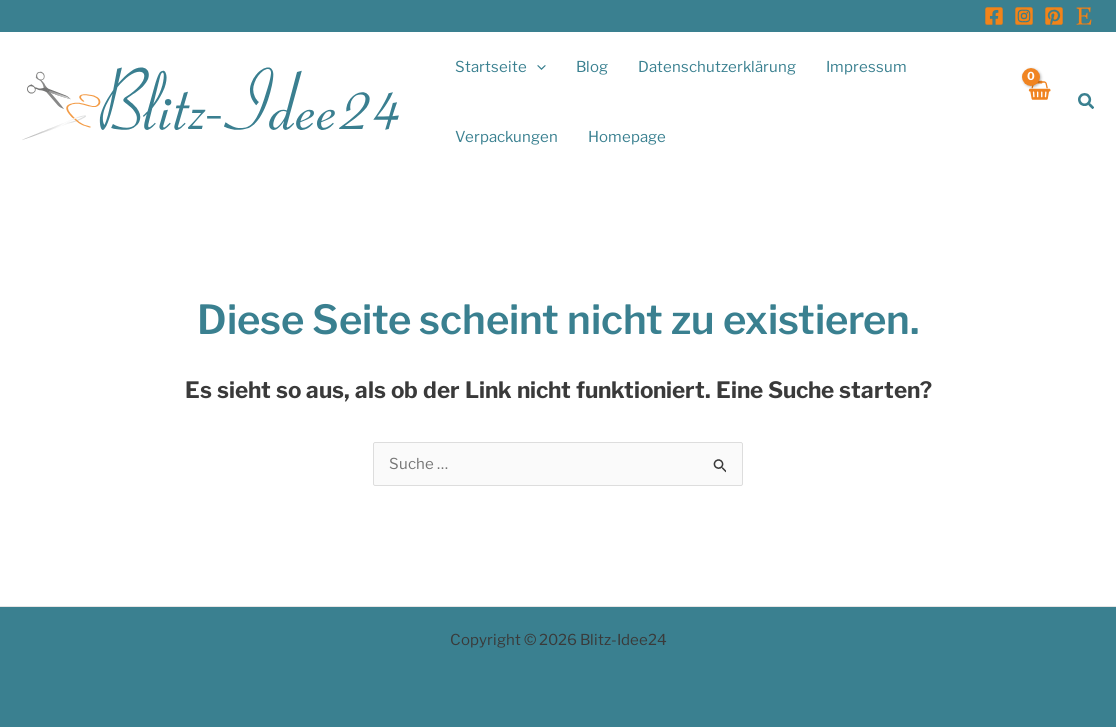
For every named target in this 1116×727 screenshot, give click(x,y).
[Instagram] (1024, 16)
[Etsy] (1084, 16)
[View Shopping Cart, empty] (1038, 101)
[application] (536, 67)
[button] (1087, 101)
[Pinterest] (1054, 16)
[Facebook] (994, 16)
